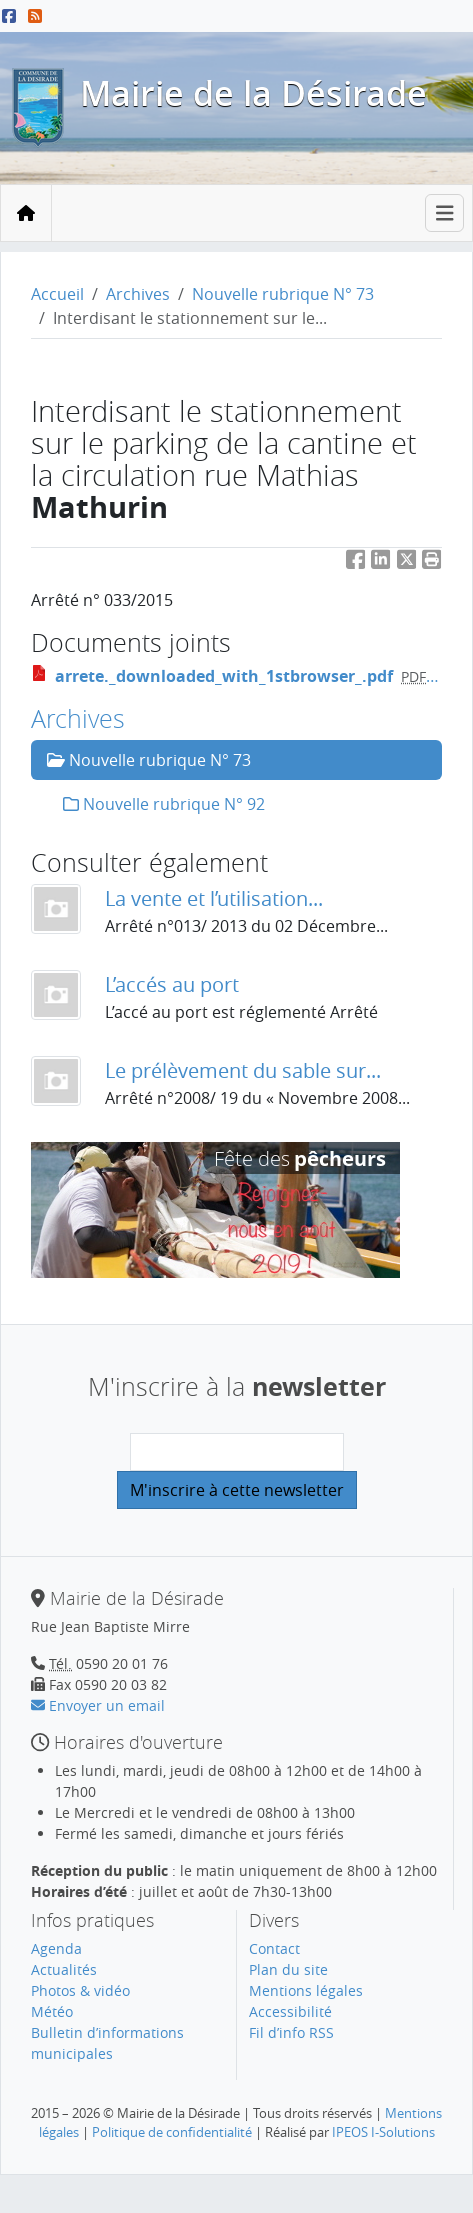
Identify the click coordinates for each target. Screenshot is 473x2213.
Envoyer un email (98, 1705)
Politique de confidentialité (172, 2132)
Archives (138, 294)
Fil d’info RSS (291, 2032)
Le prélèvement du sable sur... (243, 1070)
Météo (52, 2011)
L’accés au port (172, 984)
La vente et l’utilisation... (214, 898)
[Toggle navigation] (445, 213)
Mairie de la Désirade (253, 93)
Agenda (56, 1948)
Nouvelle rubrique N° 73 (283, 294)
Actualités (64, 1969)
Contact (274, 1948)
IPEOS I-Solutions (383, 2132)
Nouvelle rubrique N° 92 (164, 804)
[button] (432, 563)
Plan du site (288, 1969)
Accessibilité (290, 2011)
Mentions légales (306, 1990)
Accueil (57, 294)
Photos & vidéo (80, 1990)
